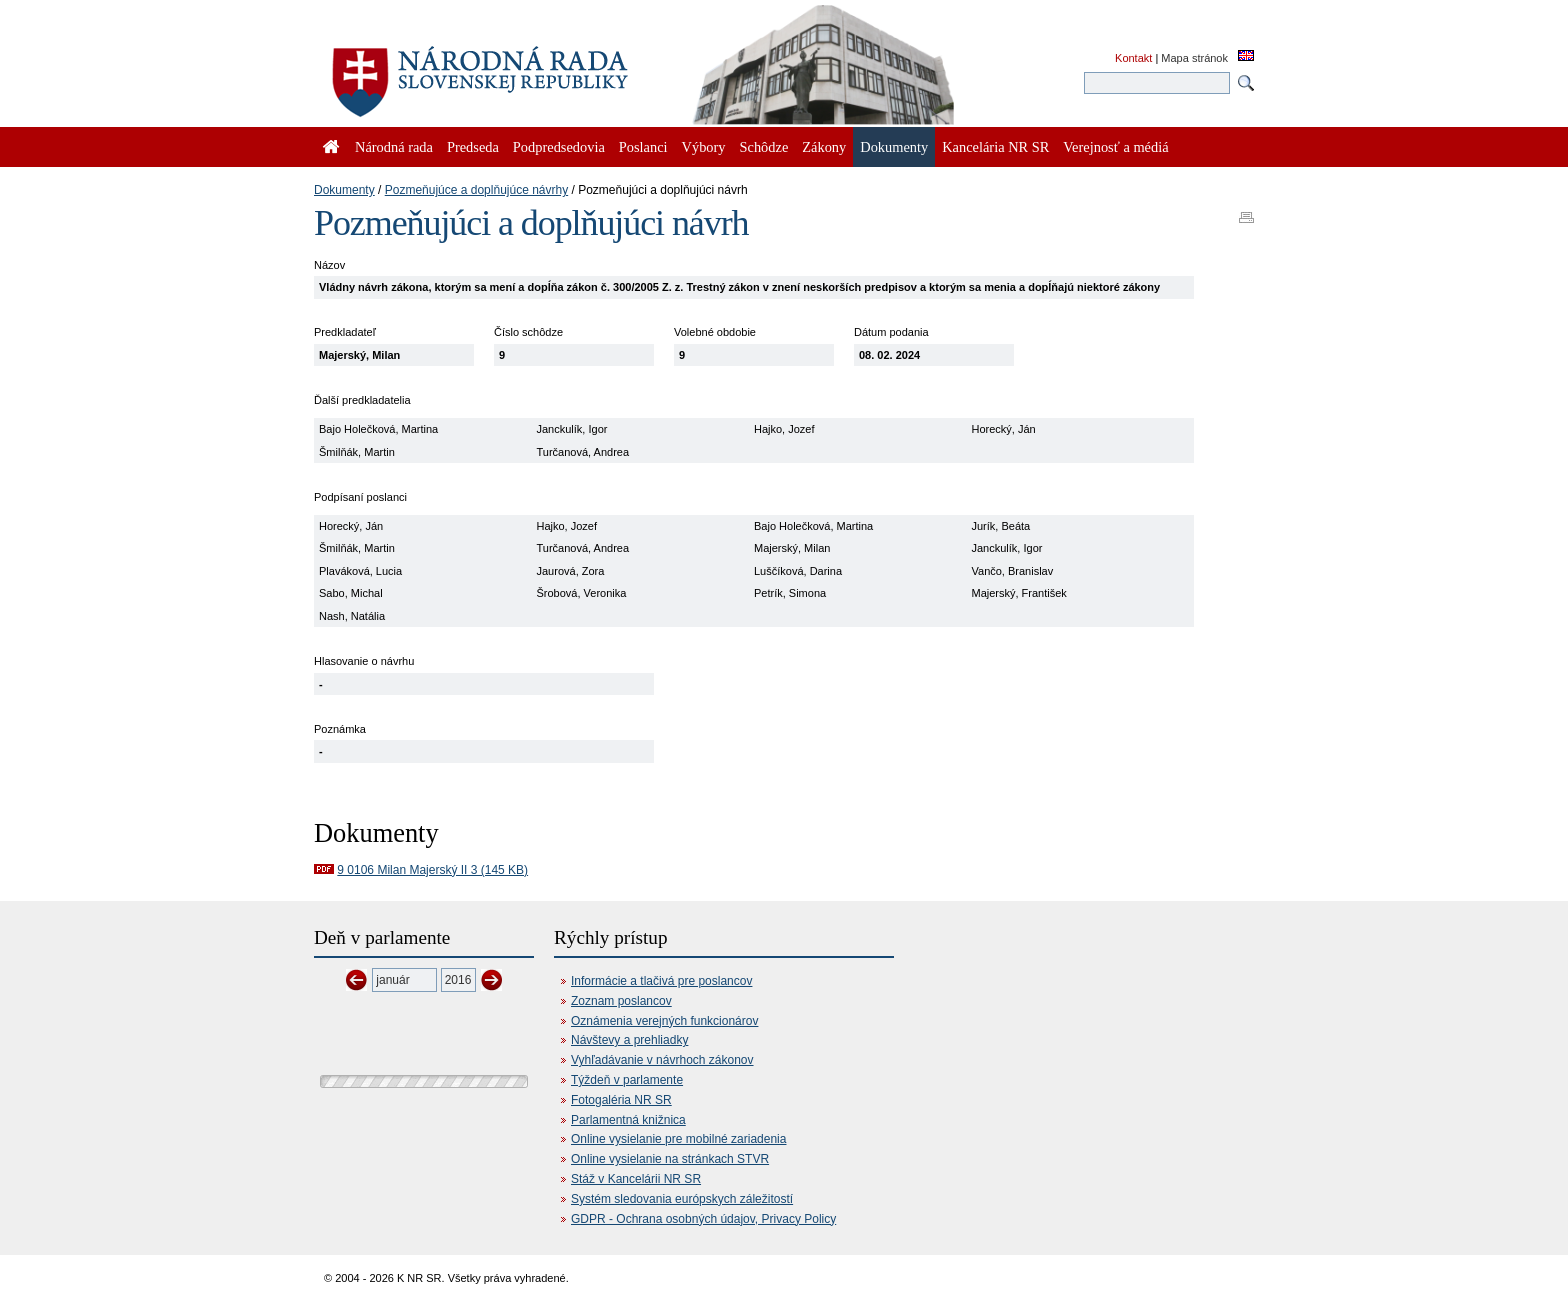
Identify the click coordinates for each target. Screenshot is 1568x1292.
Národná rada (394, 147)
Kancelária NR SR (995, 147)
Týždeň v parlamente (627, 1080)
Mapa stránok (1194, 58)
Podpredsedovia (559, 147)
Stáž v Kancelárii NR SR (636, 1179)
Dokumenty (344, 190)
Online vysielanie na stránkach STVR (670, 1159)
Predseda (473, 147)
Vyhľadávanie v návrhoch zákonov (662, 1060)
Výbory (704, 147)
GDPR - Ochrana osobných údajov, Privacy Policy (703, 1219)
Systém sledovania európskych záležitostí (682, 1199)
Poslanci (643, 147)
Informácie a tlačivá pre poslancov (661, 981)
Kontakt (1133, 58)
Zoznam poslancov (621, 1001)
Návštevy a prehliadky (629, 1040)
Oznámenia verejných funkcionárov (664, 1021)
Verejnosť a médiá (1115, 147)
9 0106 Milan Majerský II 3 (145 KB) (432, 870)
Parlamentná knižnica (628, 1120)
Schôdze (764, 147)
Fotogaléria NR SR (621, 1100)
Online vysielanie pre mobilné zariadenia (678, 1139)
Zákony (824, 147)
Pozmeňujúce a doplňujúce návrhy (476, 190)
